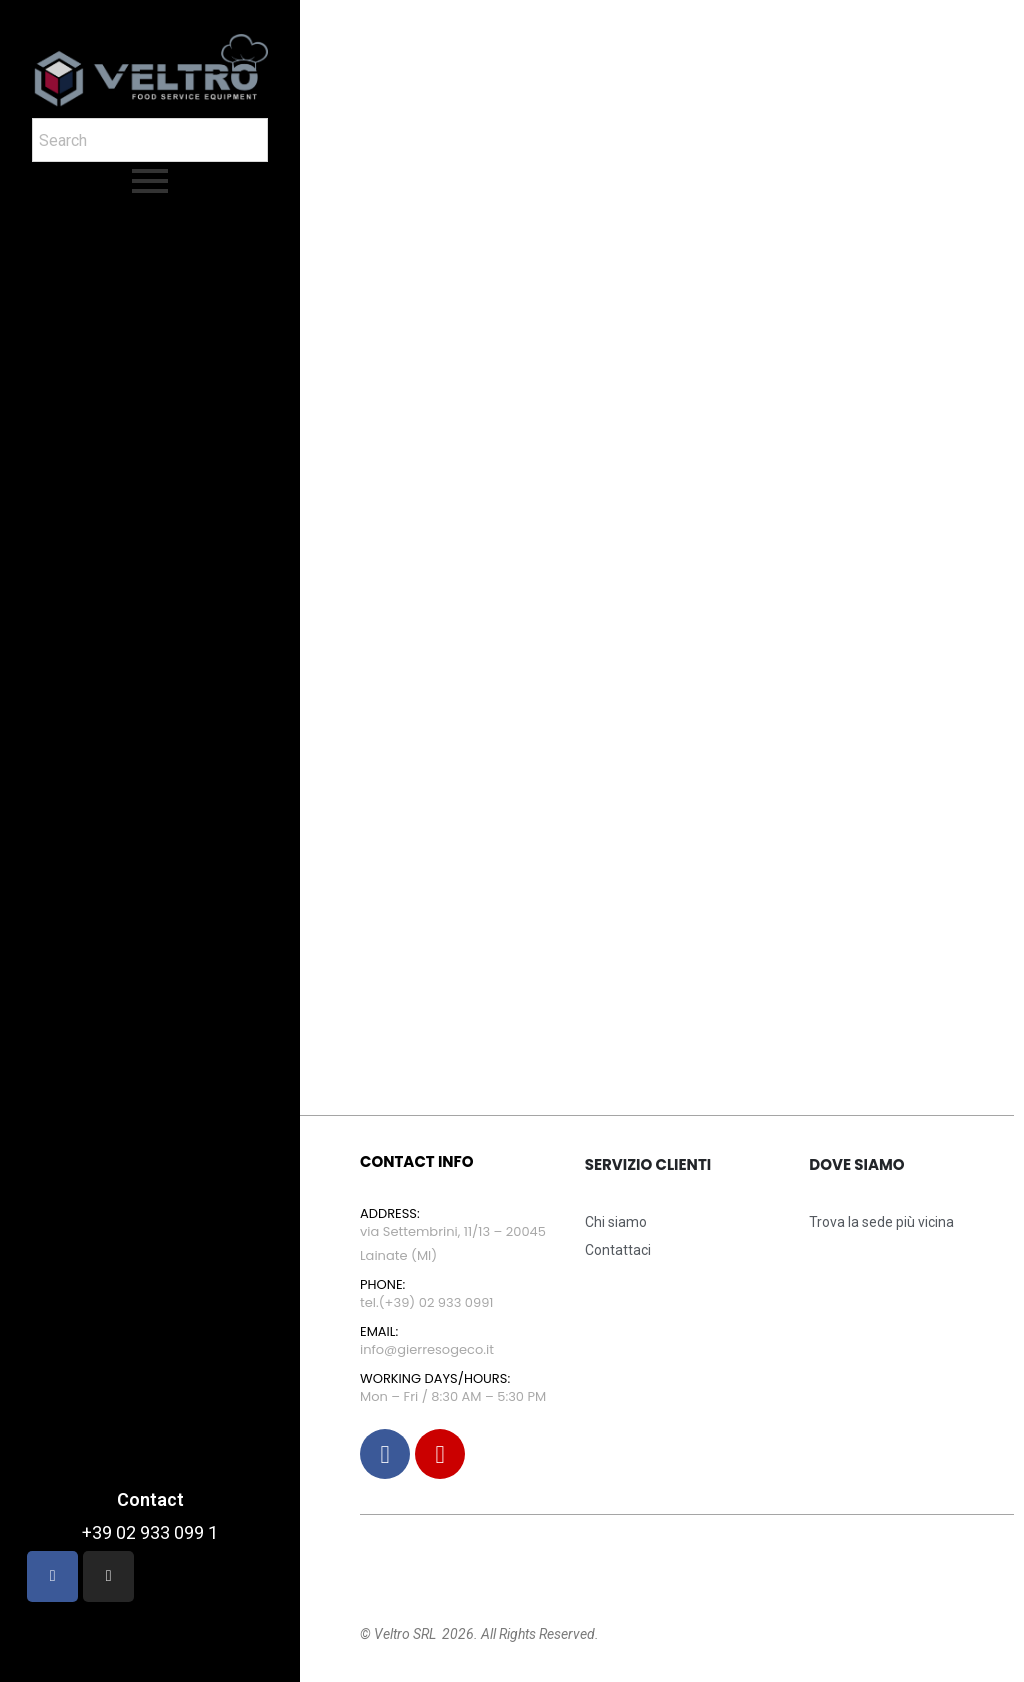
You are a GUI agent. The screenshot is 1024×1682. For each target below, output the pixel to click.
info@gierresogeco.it (427, 1349)
